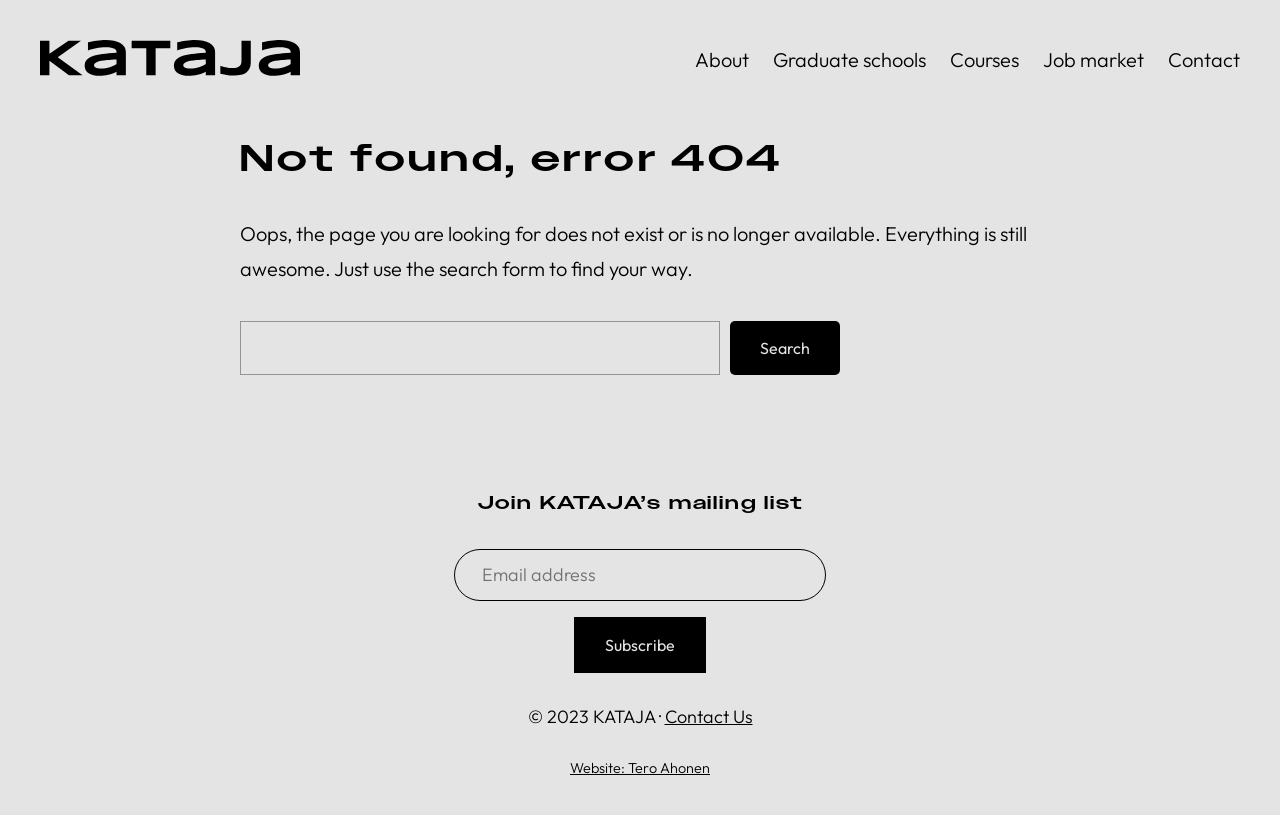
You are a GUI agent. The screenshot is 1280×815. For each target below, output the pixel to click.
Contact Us (709, 716)
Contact (1204, 59)
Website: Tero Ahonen (640, 768)
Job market (1093, 59)
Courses (984, 59)
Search (785, 348)
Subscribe (640, 645)
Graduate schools (849, 59)
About (722, 59)
